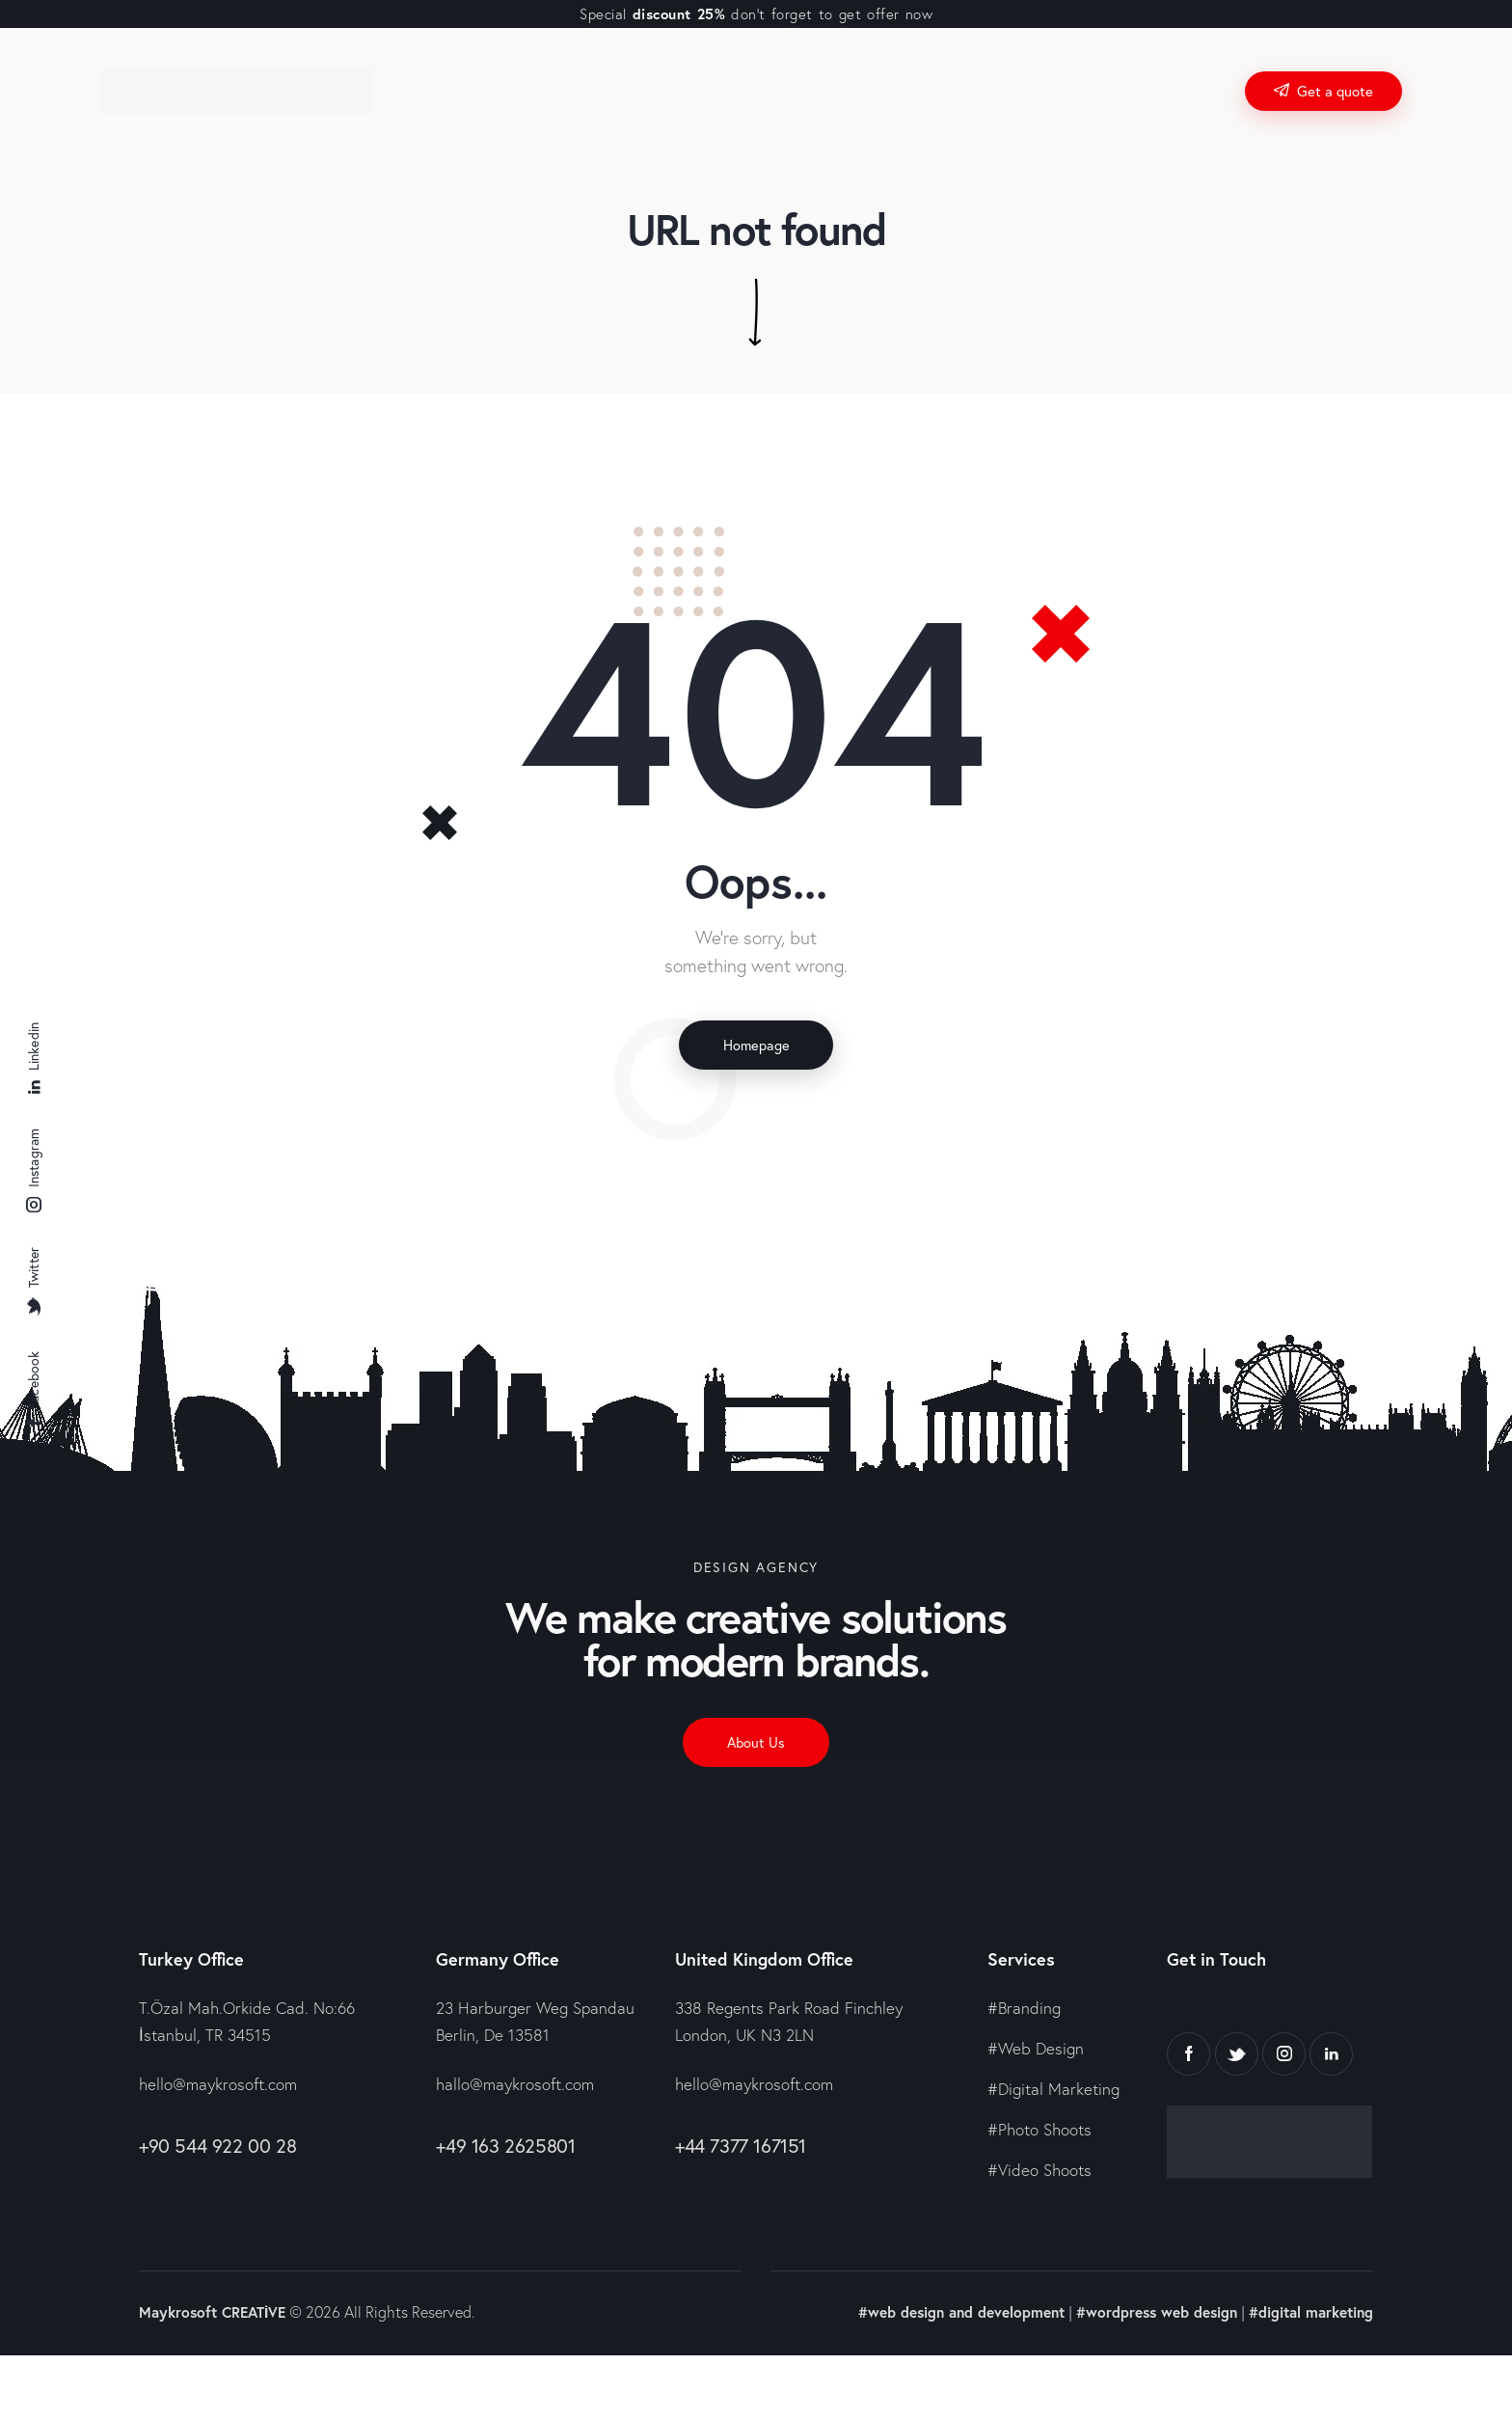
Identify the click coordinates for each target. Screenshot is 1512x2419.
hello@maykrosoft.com (218, 2094)
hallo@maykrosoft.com (515, 2094)
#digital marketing (1307, 2321)
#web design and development (942, 2321)
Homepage (756, 1047)
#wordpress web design (1146, 2321)
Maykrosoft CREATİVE (216, 2321)
